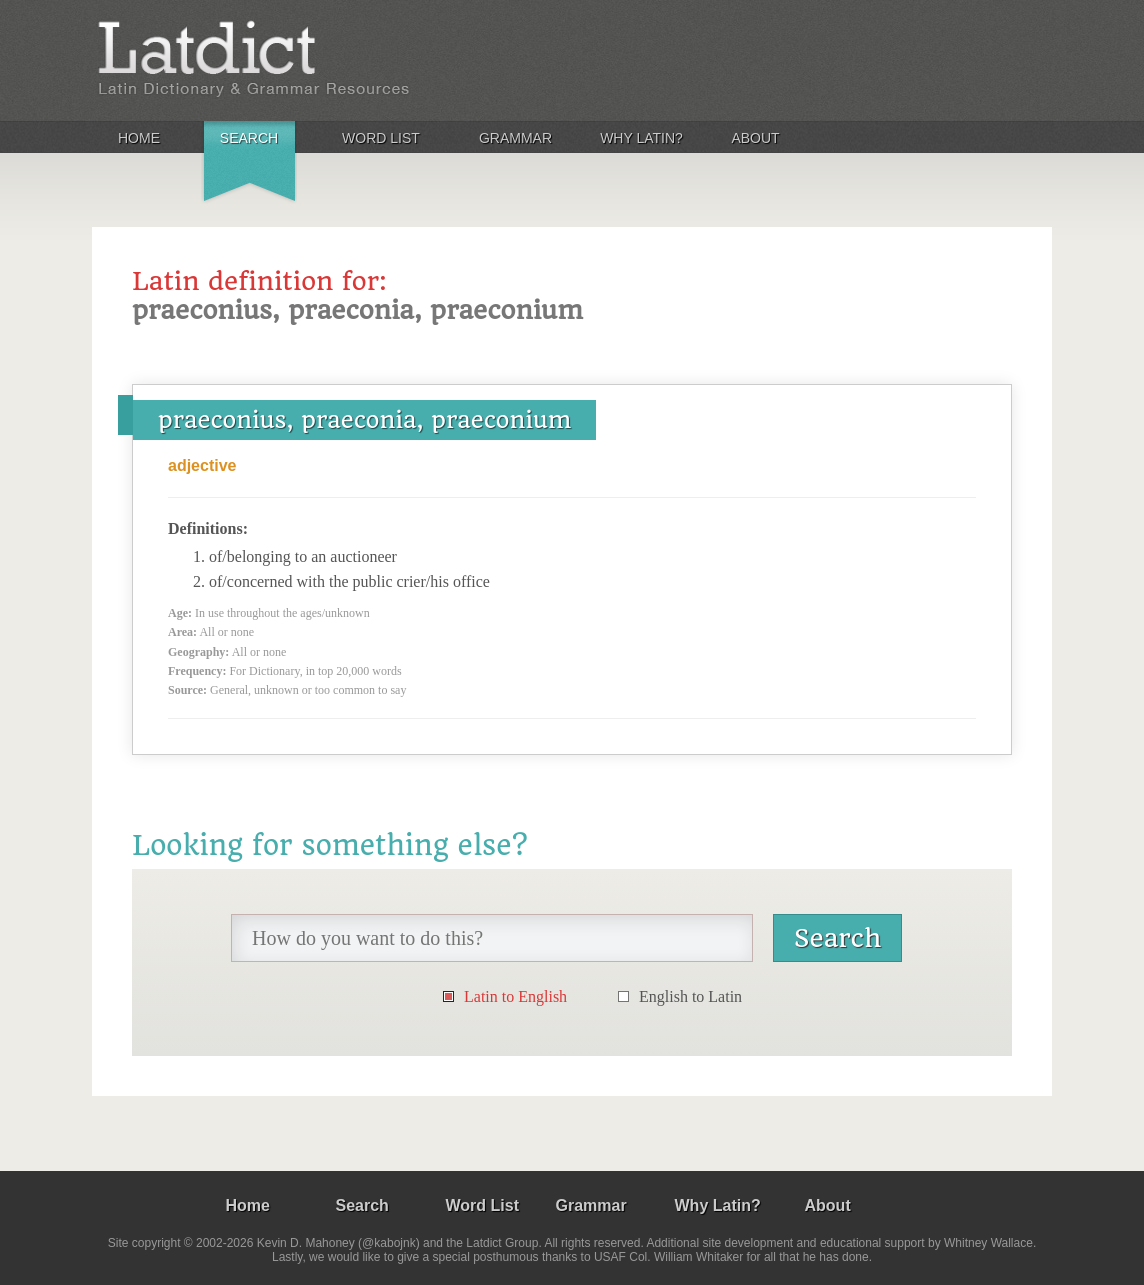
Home (139, 138)
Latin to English (515, 996)
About (755, 138)
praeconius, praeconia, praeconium (364, 420)
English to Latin (690, 996)
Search (249, 138)
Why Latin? (641, 138)
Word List (381, 138)
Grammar (515, 138)
